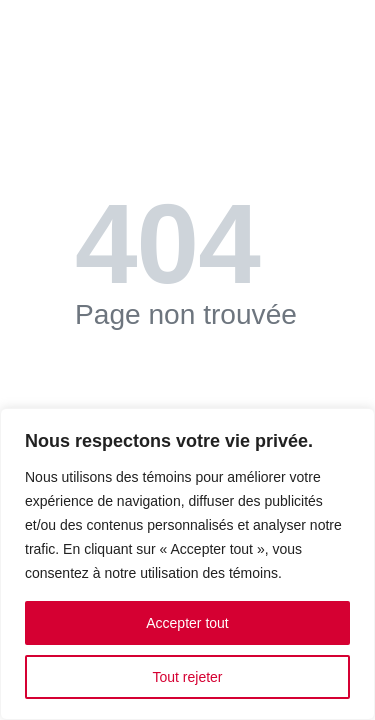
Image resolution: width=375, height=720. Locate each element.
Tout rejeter (187, 677)
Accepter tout (187, 623)
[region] (187, 564)
